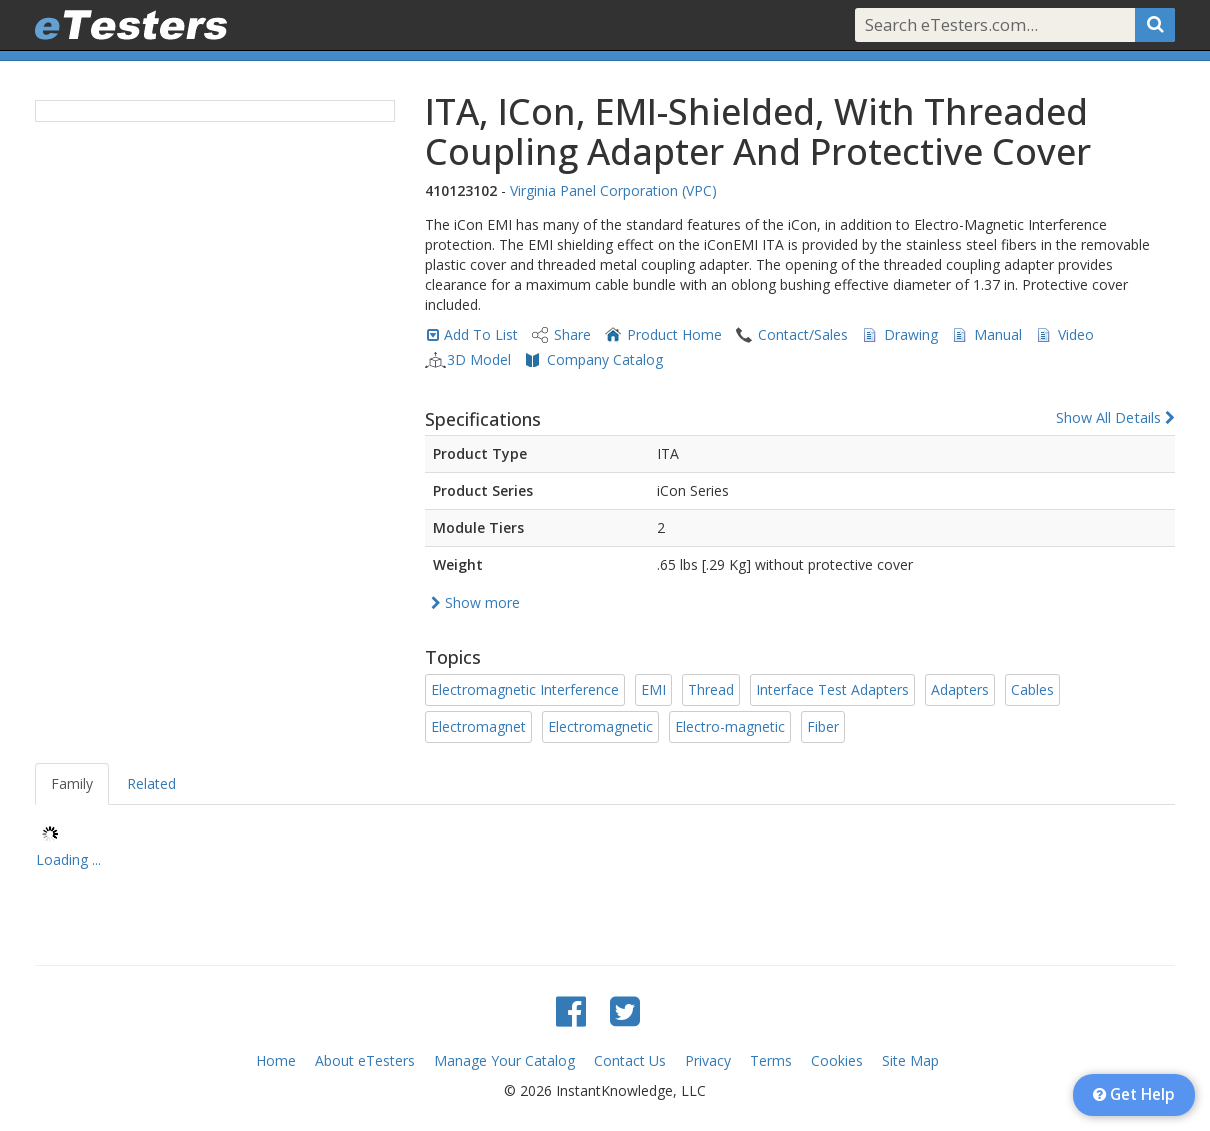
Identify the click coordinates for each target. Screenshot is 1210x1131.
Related (151, 783)
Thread (711, 689)
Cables (1032, 689)
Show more (475, 602)
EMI (653, 689)
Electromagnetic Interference (525, 689)
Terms (771, 1060)
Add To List (481, 334)
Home (276, 1060)
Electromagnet (478, 726)
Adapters (960, 689)
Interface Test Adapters (832, 689)
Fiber (823, 726)
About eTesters (365, 1060)
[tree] (605, 850)
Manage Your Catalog (504, 1060)
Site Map (910, 1060)
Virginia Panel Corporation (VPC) (613, 190)
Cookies (837, 1060)
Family (72, 783)
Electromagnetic (600, 726)
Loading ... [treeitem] (68, 859)
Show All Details (1115, 418)
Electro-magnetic (730, 726)
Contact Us (630, 1060)
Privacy (708, 1060)
